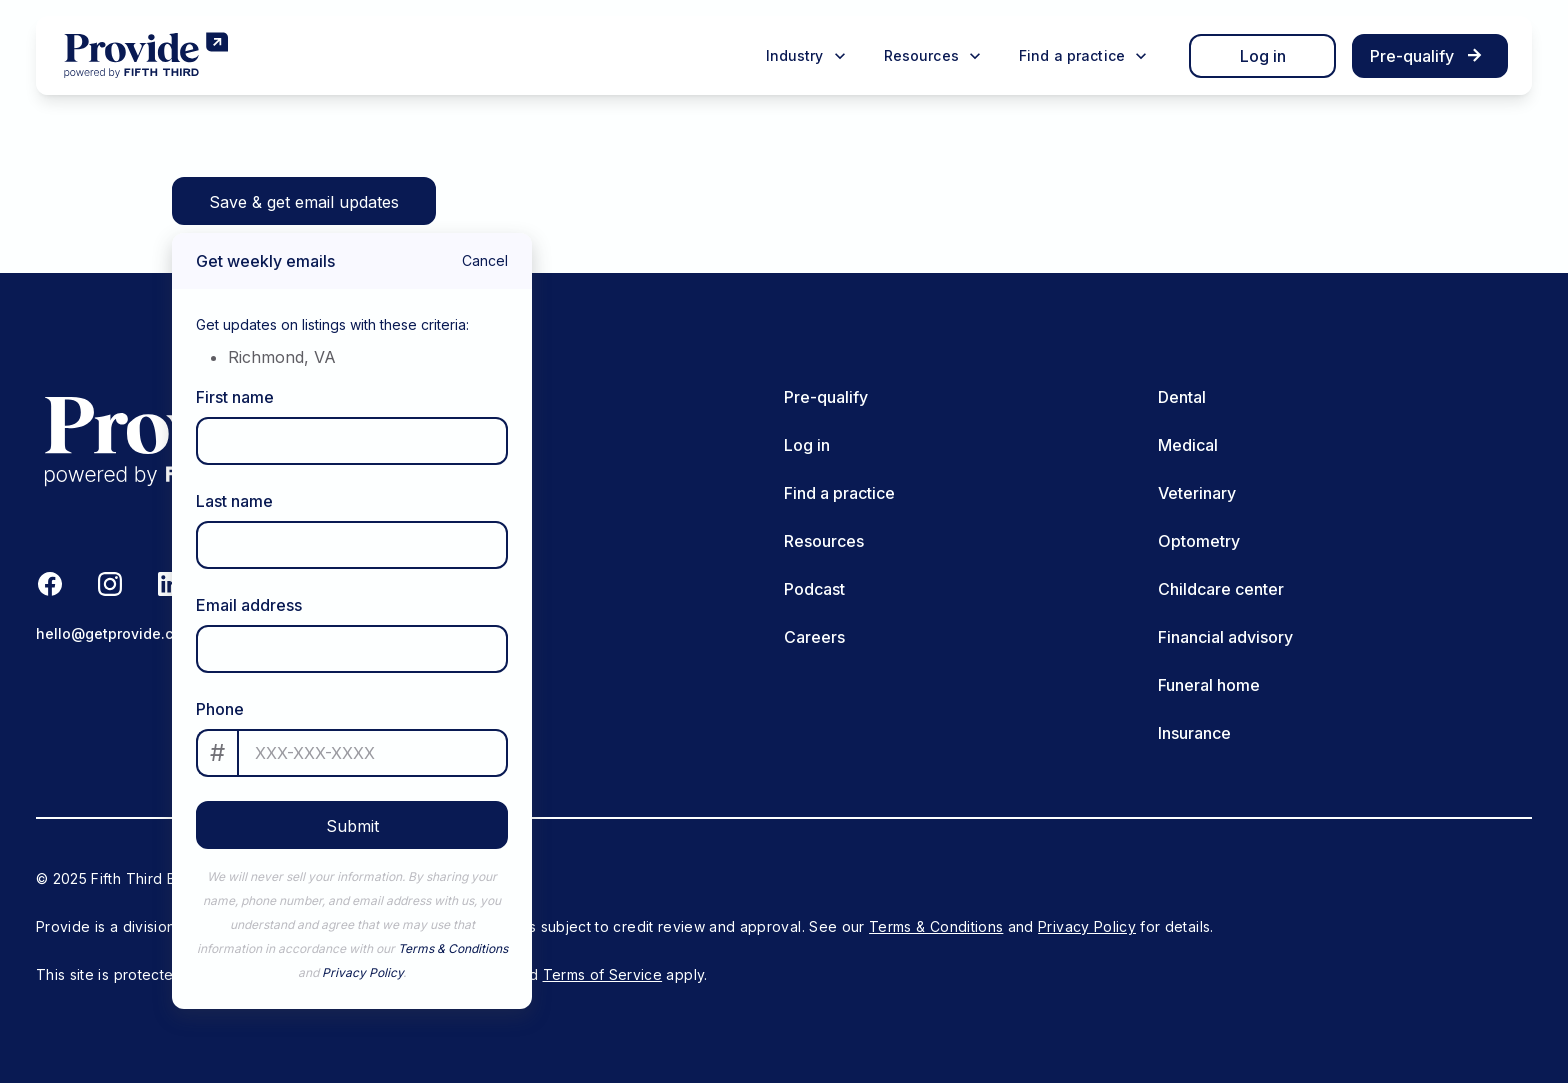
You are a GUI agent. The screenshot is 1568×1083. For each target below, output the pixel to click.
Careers (814, 637)
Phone (220, 709)
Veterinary (1197, 493)
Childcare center (1221, 589)
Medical (1188, 445)
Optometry (1199, 541)
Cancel (485, 260)
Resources (824, 541)
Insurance (1194, 733)
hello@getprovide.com (115, 633)
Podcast (814, 589)
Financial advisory (1225, 637)
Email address (249, 605)
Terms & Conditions (453, 948)
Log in (1263, 56)
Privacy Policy (362, 972)
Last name (234, 501)
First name (235, 397)
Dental (1182, 397)
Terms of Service (603, 974)
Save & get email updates (304, 202)
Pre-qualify (826, 397)
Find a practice (839, 493)
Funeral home (1209, 685)
